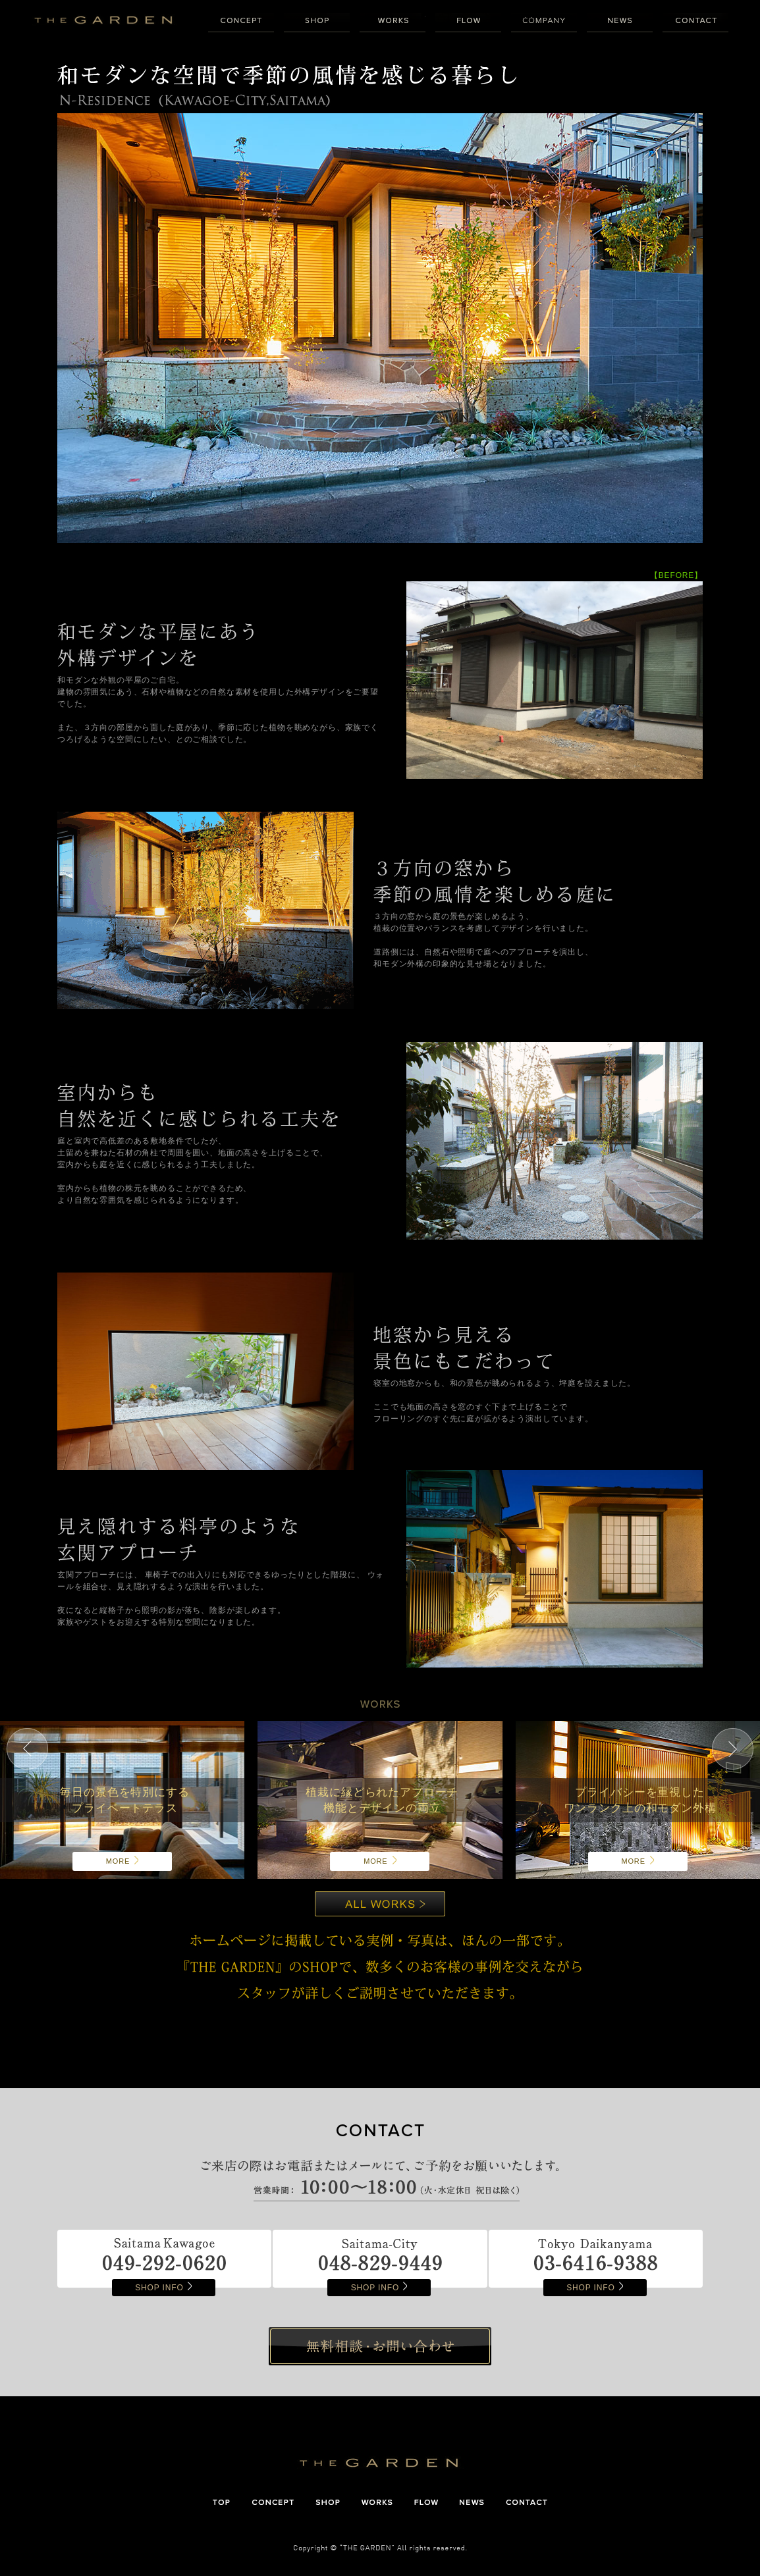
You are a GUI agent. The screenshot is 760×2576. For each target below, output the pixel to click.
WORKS (392, 22)
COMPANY (544, 22)
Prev (27, 1749)
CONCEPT (241, 22)
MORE (122, 1861)
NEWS (620, 22)
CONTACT (695, 22)
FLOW (468, 22)
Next (732, 1749)
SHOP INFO (163, 2288)
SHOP (317, 22)
